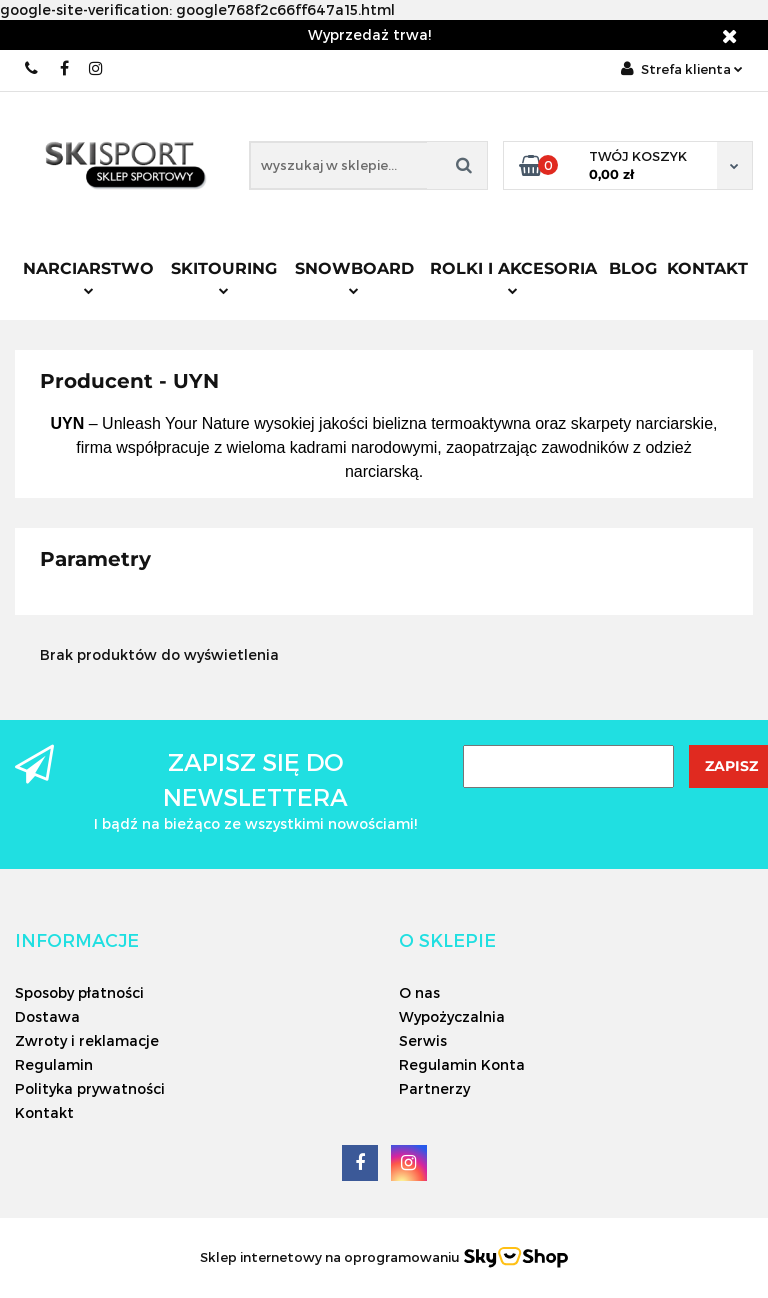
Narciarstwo (88, 277)
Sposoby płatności (79, 992)
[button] (77, 940)
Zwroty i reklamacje (87, 1040)
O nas (419, 992)
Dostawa (47, 1016)
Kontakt (707, 268)
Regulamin (54, 1064)
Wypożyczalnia (452, 1016)
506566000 (32, 68)
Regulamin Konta (462, 1064)
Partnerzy (434, 1088)
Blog (633, 268)
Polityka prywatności (90, 1088)
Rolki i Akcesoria (513, 277)
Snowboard (354, 277)
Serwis (423, 1040)
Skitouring (224, 277)
